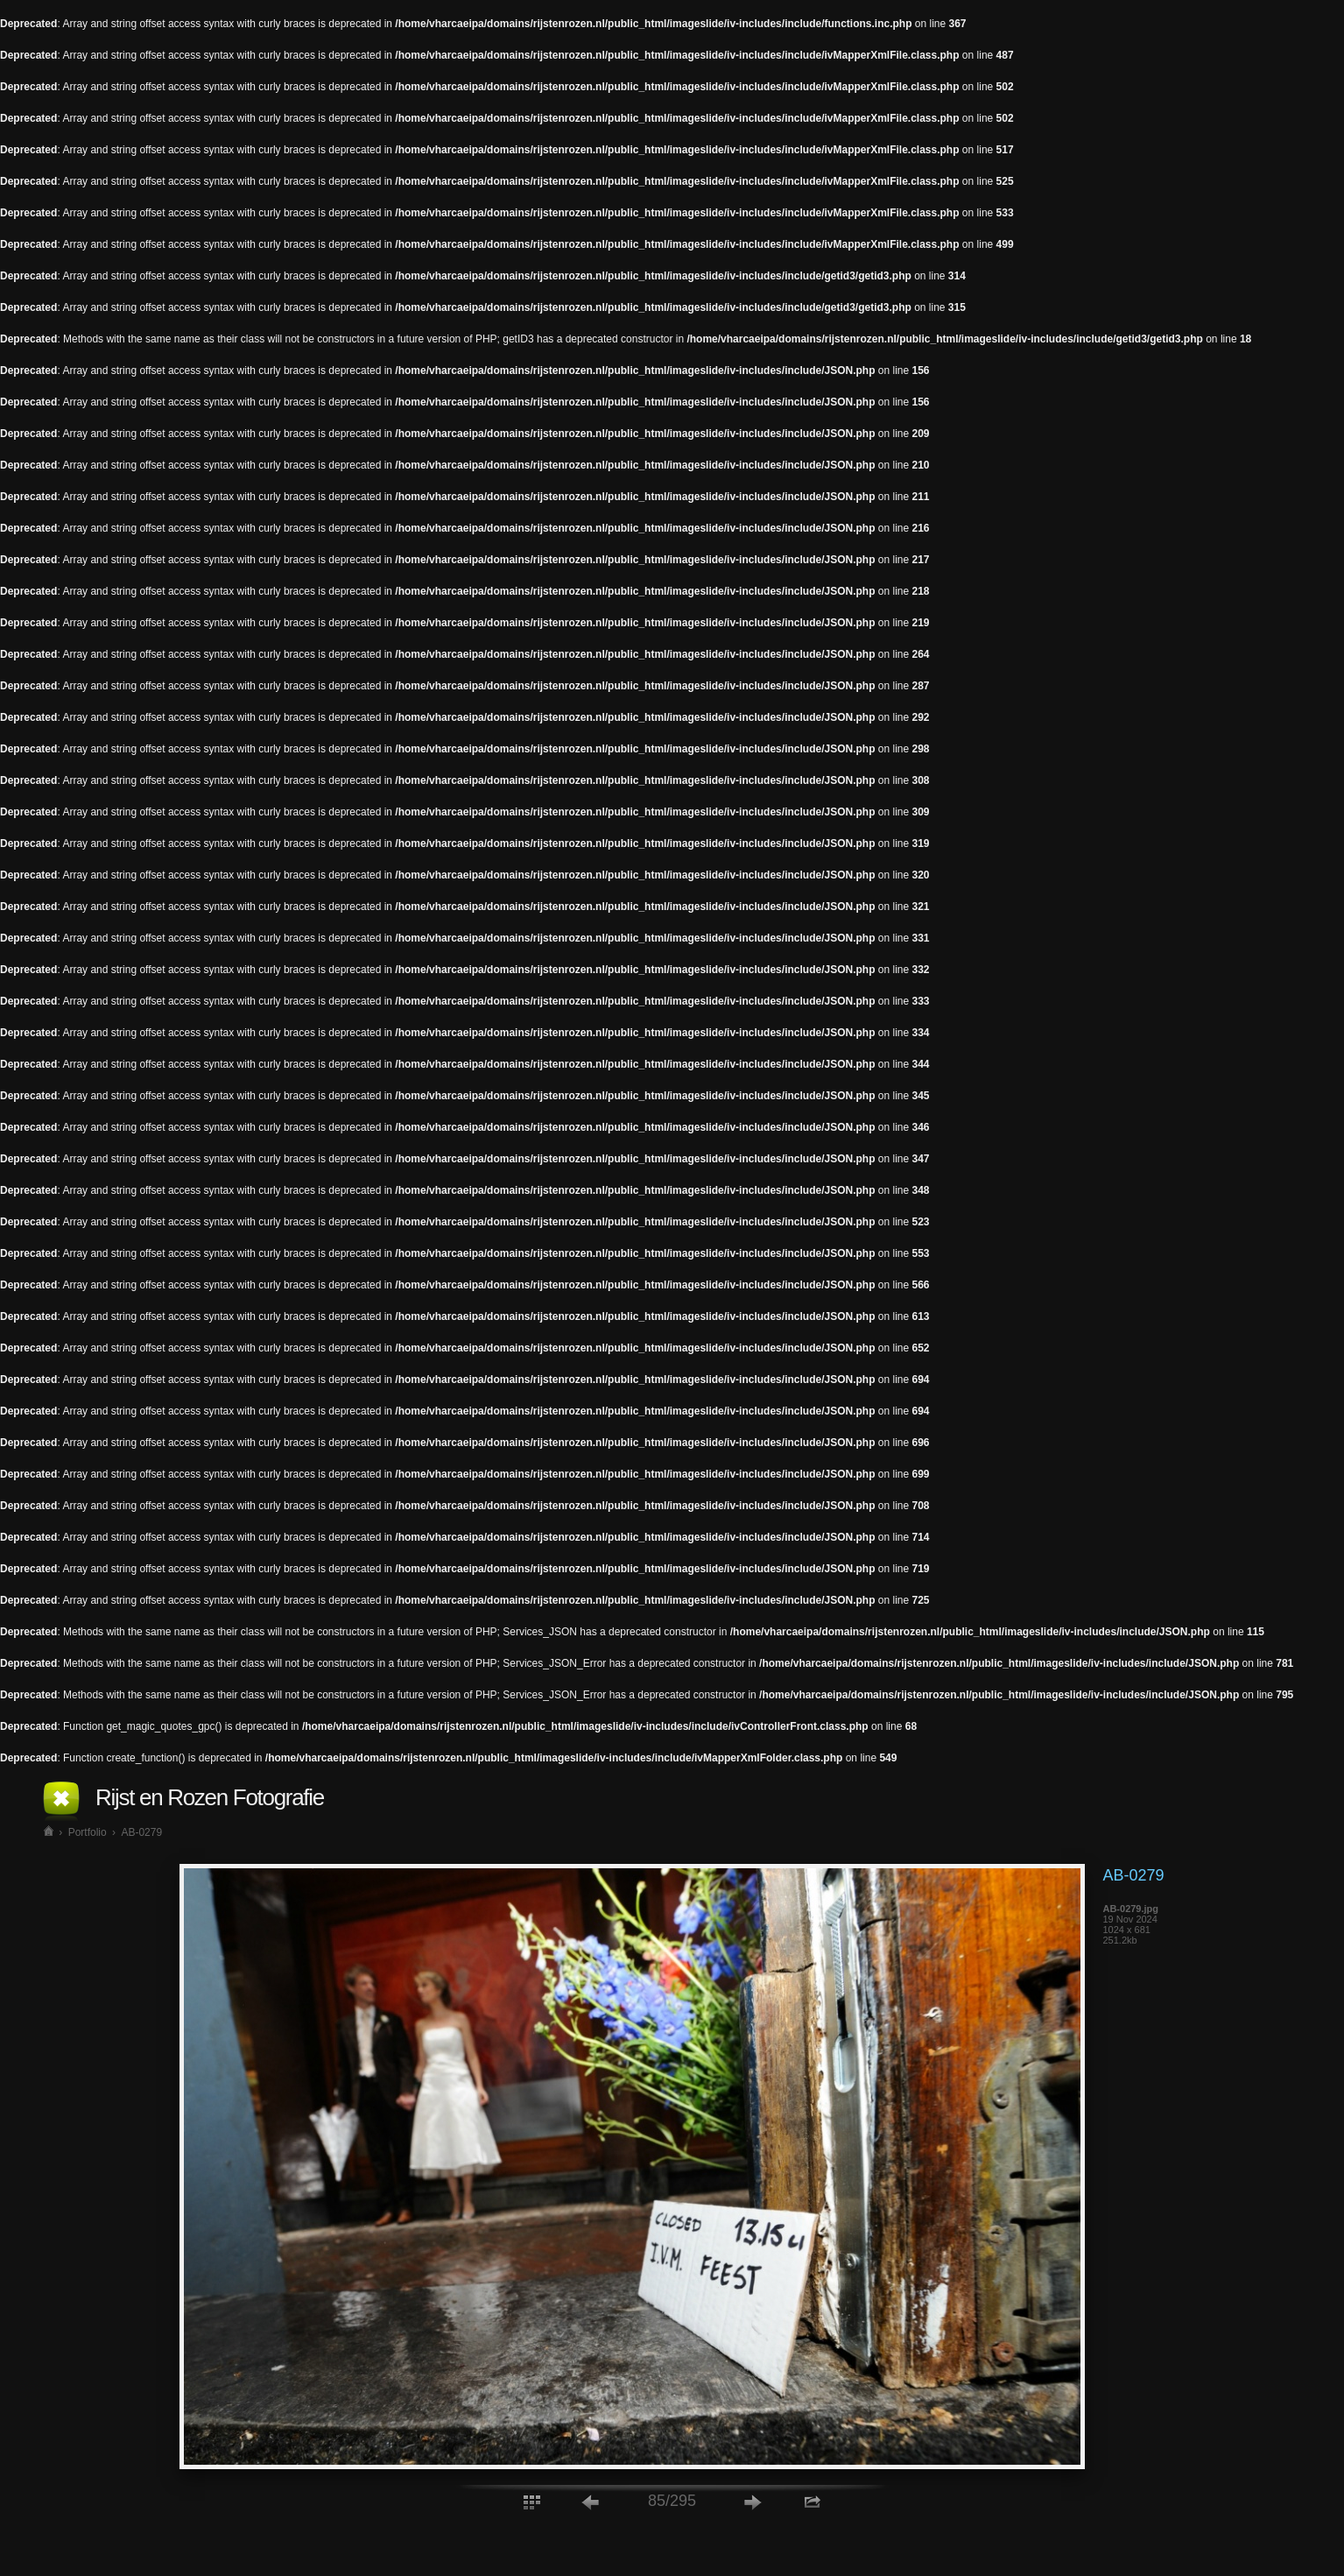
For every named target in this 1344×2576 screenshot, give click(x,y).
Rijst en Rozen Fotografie (209, 1797)
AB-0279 (141, 1832)
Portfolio (87, 1832)
